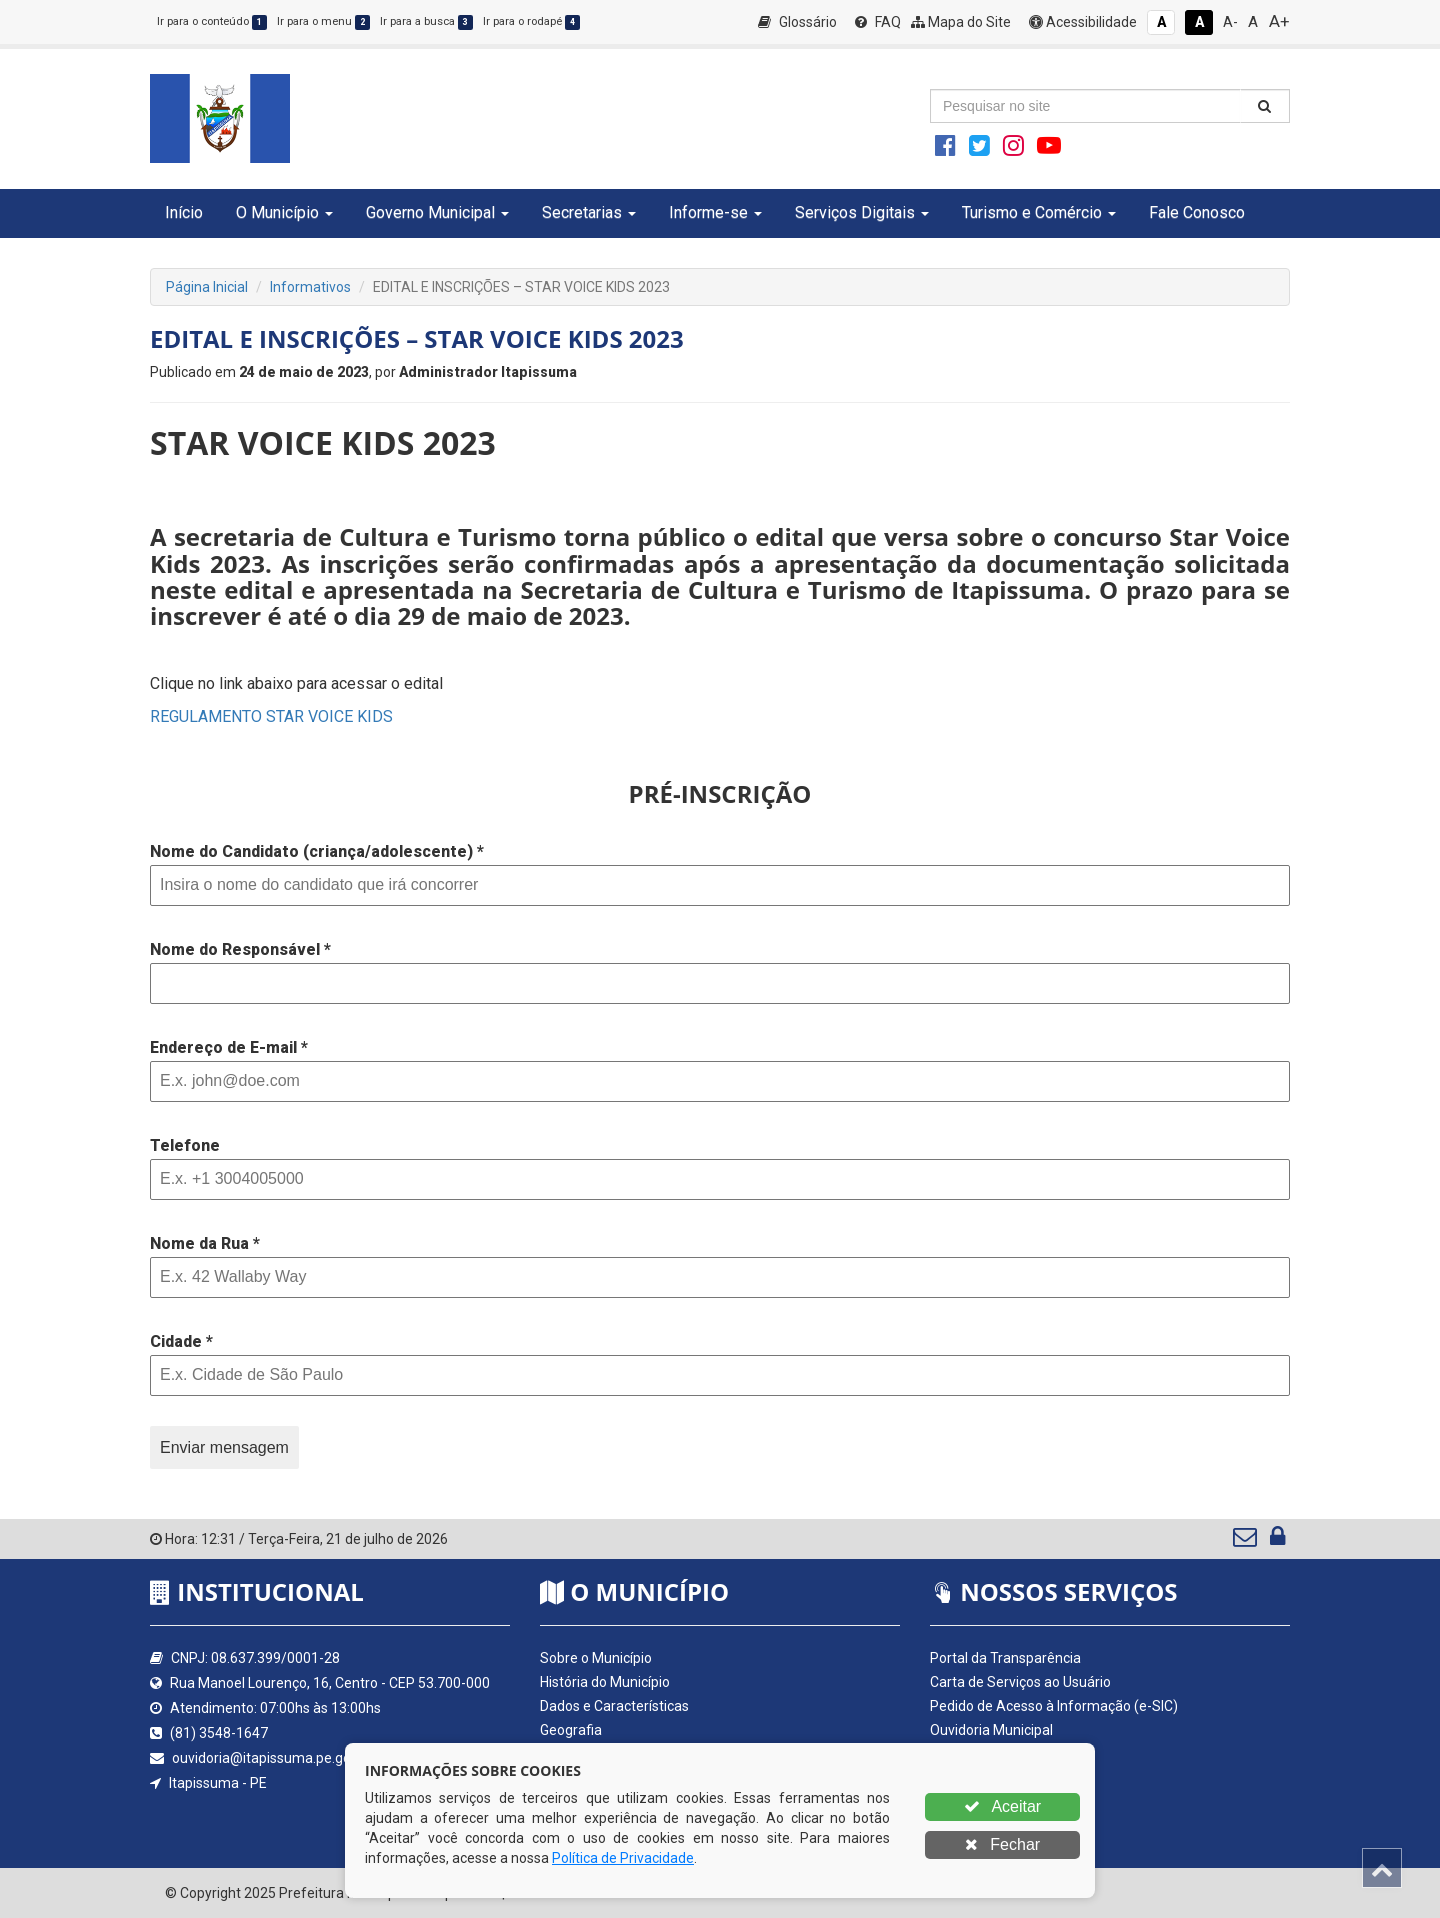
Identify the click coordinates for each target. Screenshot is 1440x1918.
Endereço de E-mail (229, 1047)
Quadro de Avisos (985, 1754)
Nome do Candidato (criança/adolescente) (317, 851)
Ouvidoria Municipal (991, 1730)
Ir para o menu (323, 21)
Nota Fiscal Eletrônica (997, 1802)
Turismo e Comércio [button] (1039, 212)
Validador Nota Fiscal (995, 1826)
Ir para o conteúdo (212, 21)
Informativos (310, 287)
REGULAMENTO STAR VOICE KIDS (271, 716)
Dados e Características (614, 1706)
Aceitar (1002, 1806)
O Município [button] (284, 212)
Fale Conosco (1197, 212)
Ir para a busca (426, 21)
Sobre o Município (596, 1658)
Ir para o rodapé (531, 21)
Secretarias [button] (589, 212)
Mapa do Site (961, 22)
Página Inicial (207, 287)
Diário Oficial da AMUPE (1004, 1778)
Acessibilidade (1083, 22)
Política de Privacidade (623, 1858)
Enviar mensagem (224, 1447)
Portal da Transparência (1005, 1658)
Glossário (797, 22)
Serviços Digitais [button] (862, 212)
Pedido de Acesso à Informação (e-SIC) (1054, 1706)
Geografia (571, 1730)
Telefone (185, 1145)
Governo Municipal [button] (437, 212)
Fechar (1002, 1844)
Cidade (181, 1341)
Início (184, 212)
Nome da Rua (205, 1243)
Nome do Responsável (240, 949)
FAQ (878, 22)
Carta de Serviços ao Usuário (1020, 1682)
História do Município (605, 1682)
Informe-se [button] (715, 212)
